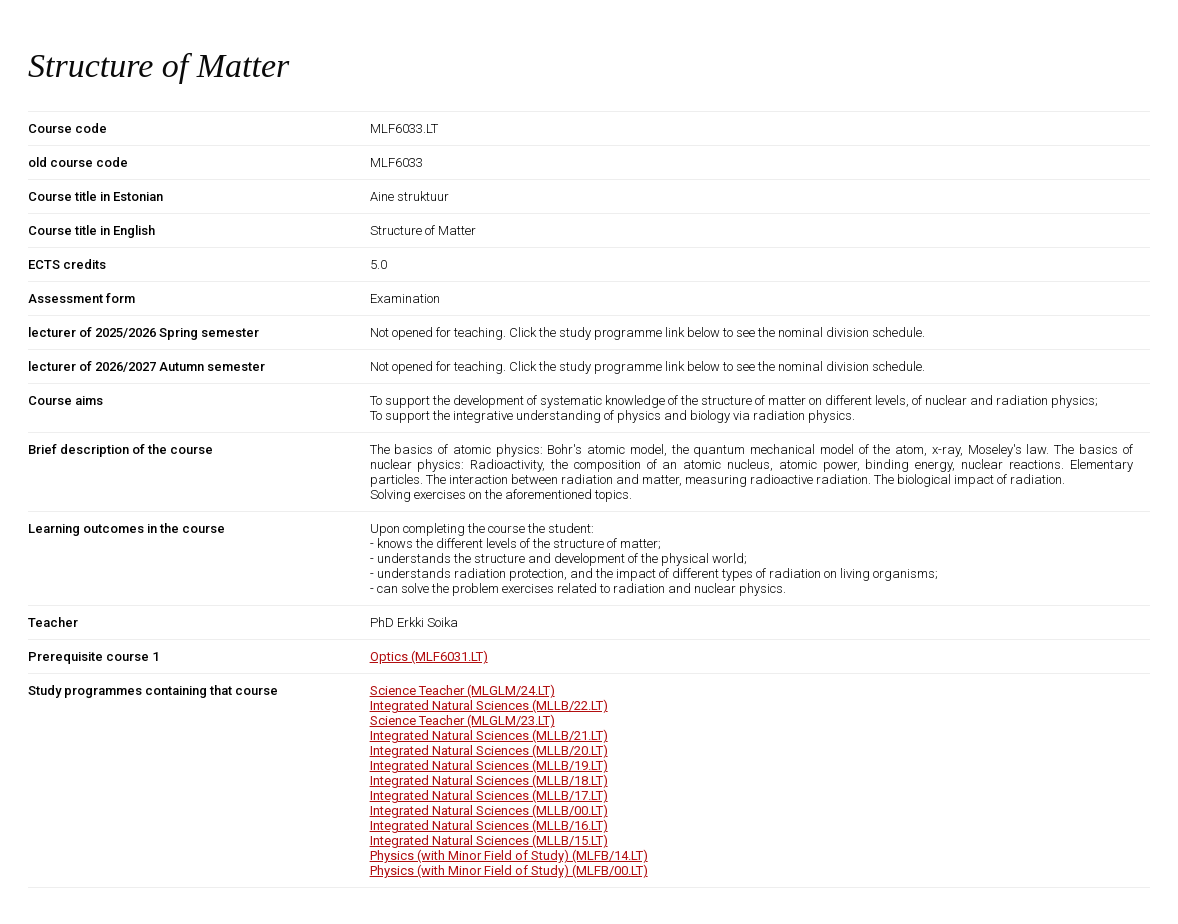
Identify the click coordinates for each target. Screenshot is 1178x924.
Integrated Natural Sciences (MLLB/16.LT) (489, 825)
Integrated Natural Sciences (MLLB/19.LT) (489, 765)
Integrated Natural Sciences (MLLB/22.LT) (489, 705)
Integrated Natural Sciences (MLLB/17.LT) (489, 795)
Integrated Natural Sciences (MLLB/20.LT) (489, 750)
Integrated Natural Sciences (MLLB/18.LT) (489, 780)
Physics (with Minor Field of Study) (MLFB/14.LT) (509, 855)
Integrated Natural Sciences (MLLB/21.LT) (489, 735)
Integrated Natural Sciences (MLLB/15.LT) (489, 840)
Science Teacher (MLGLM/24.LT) (462, 690)
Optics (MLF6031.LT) (429, 656)
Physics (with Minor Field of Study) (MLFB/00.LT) (509, 870)
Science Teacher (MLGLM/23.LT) (462, 720)
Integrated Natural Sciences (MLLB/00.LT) (489, 810)
